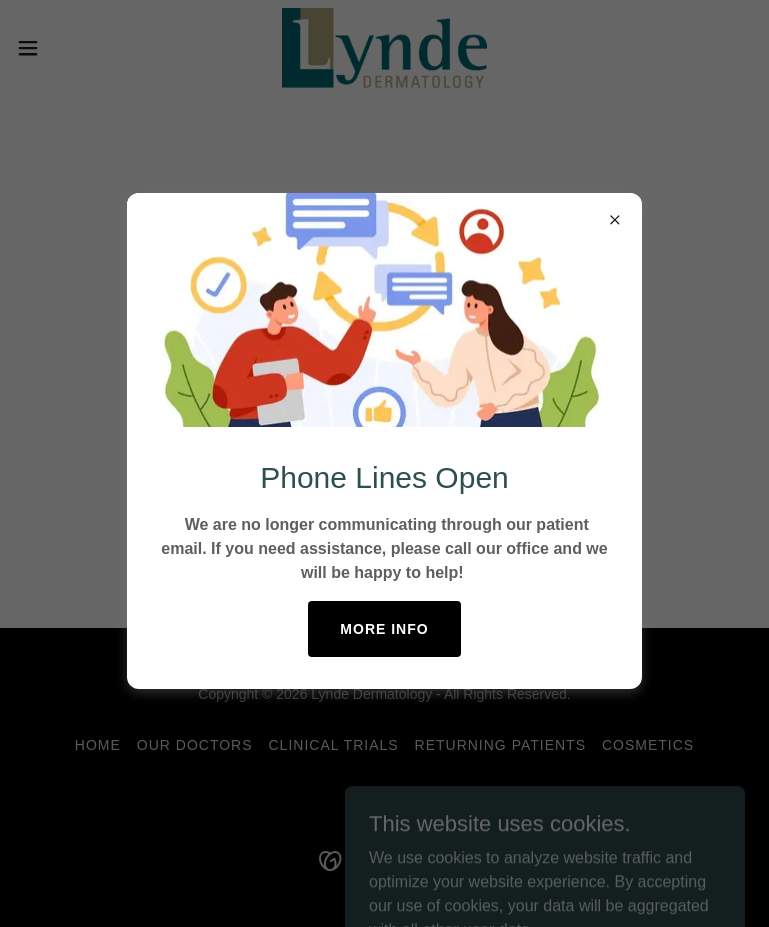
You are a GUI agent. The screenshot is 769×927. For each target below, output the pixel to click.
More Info (384, 629)
